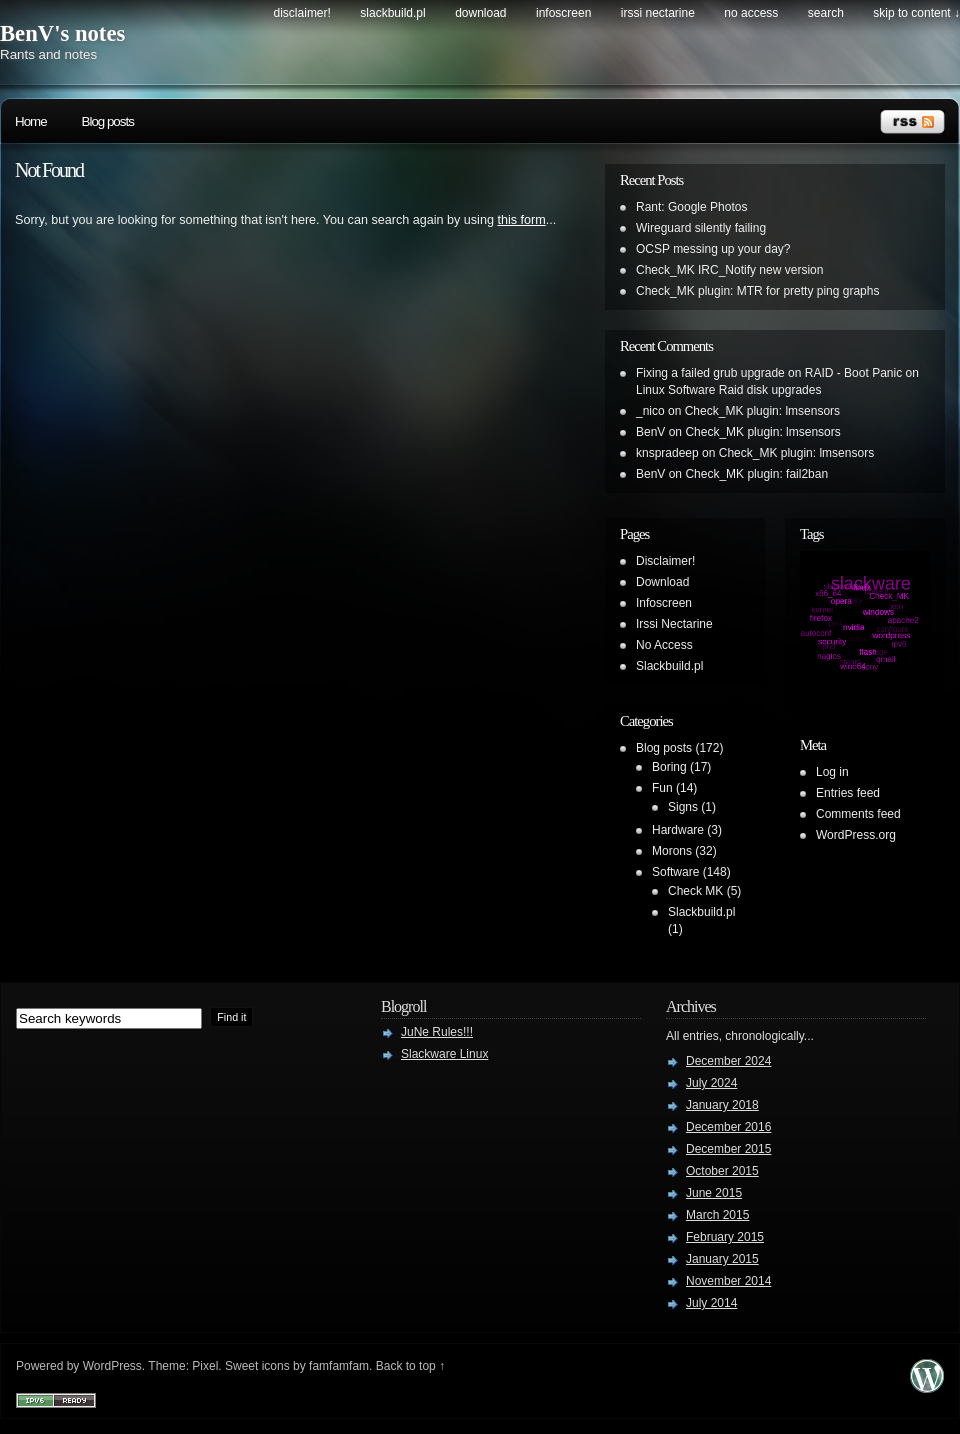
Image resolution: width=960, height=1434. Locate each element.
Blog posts (108, 121)
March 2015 (717, 1215)
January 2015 (722, 1259)
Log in (832, 772)
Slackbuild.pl (392, 13)
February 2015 (725, 1237)
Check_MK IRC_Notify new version (729, 270)
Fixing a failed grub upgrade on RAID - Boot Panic (769, 373)
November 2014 (728, 1281)
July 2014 (711, 1303)
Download (480, 13)
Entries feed (848, 793)
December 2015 (728, 1149)
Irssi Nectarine (658, 13)
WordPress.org (856, 835)
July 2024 (711, 1083)
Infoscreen (563, 13)
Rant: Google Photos (691, 207)
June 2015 (714, 1193)
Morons (672, 851)
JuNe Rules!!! (437, 1032)
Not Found (49, 170)
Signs (683, 807)
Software (675, 872)
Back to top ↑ (410, 1366)
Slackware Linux (444, 1054)
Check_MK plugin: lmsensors (762, 411)
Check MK (695, 891)
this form (521, 220)
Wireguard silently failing (701, 228)
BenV (650, 432)
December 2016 (728, 1127)
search (826, 13)
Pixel (205, 1366)
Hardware (678, 830)
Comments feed (858, 814)
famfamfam (339, 1366)
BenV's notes (62, 33)
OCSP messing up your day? (713, 249)
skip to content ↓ (916, 13)
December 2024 (728, 1061)
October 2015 (722, 1171)
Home (31, 121)
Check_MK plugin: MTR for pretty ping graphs (757, 291)
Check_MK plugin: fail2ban (756, 474)
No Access (751, 13)
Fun (662, 788)
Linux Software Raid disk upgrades (728, 390)
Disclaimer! (302, 13)
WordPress (112, 1366)
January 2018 (722, 1105)
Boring (669, 767)
